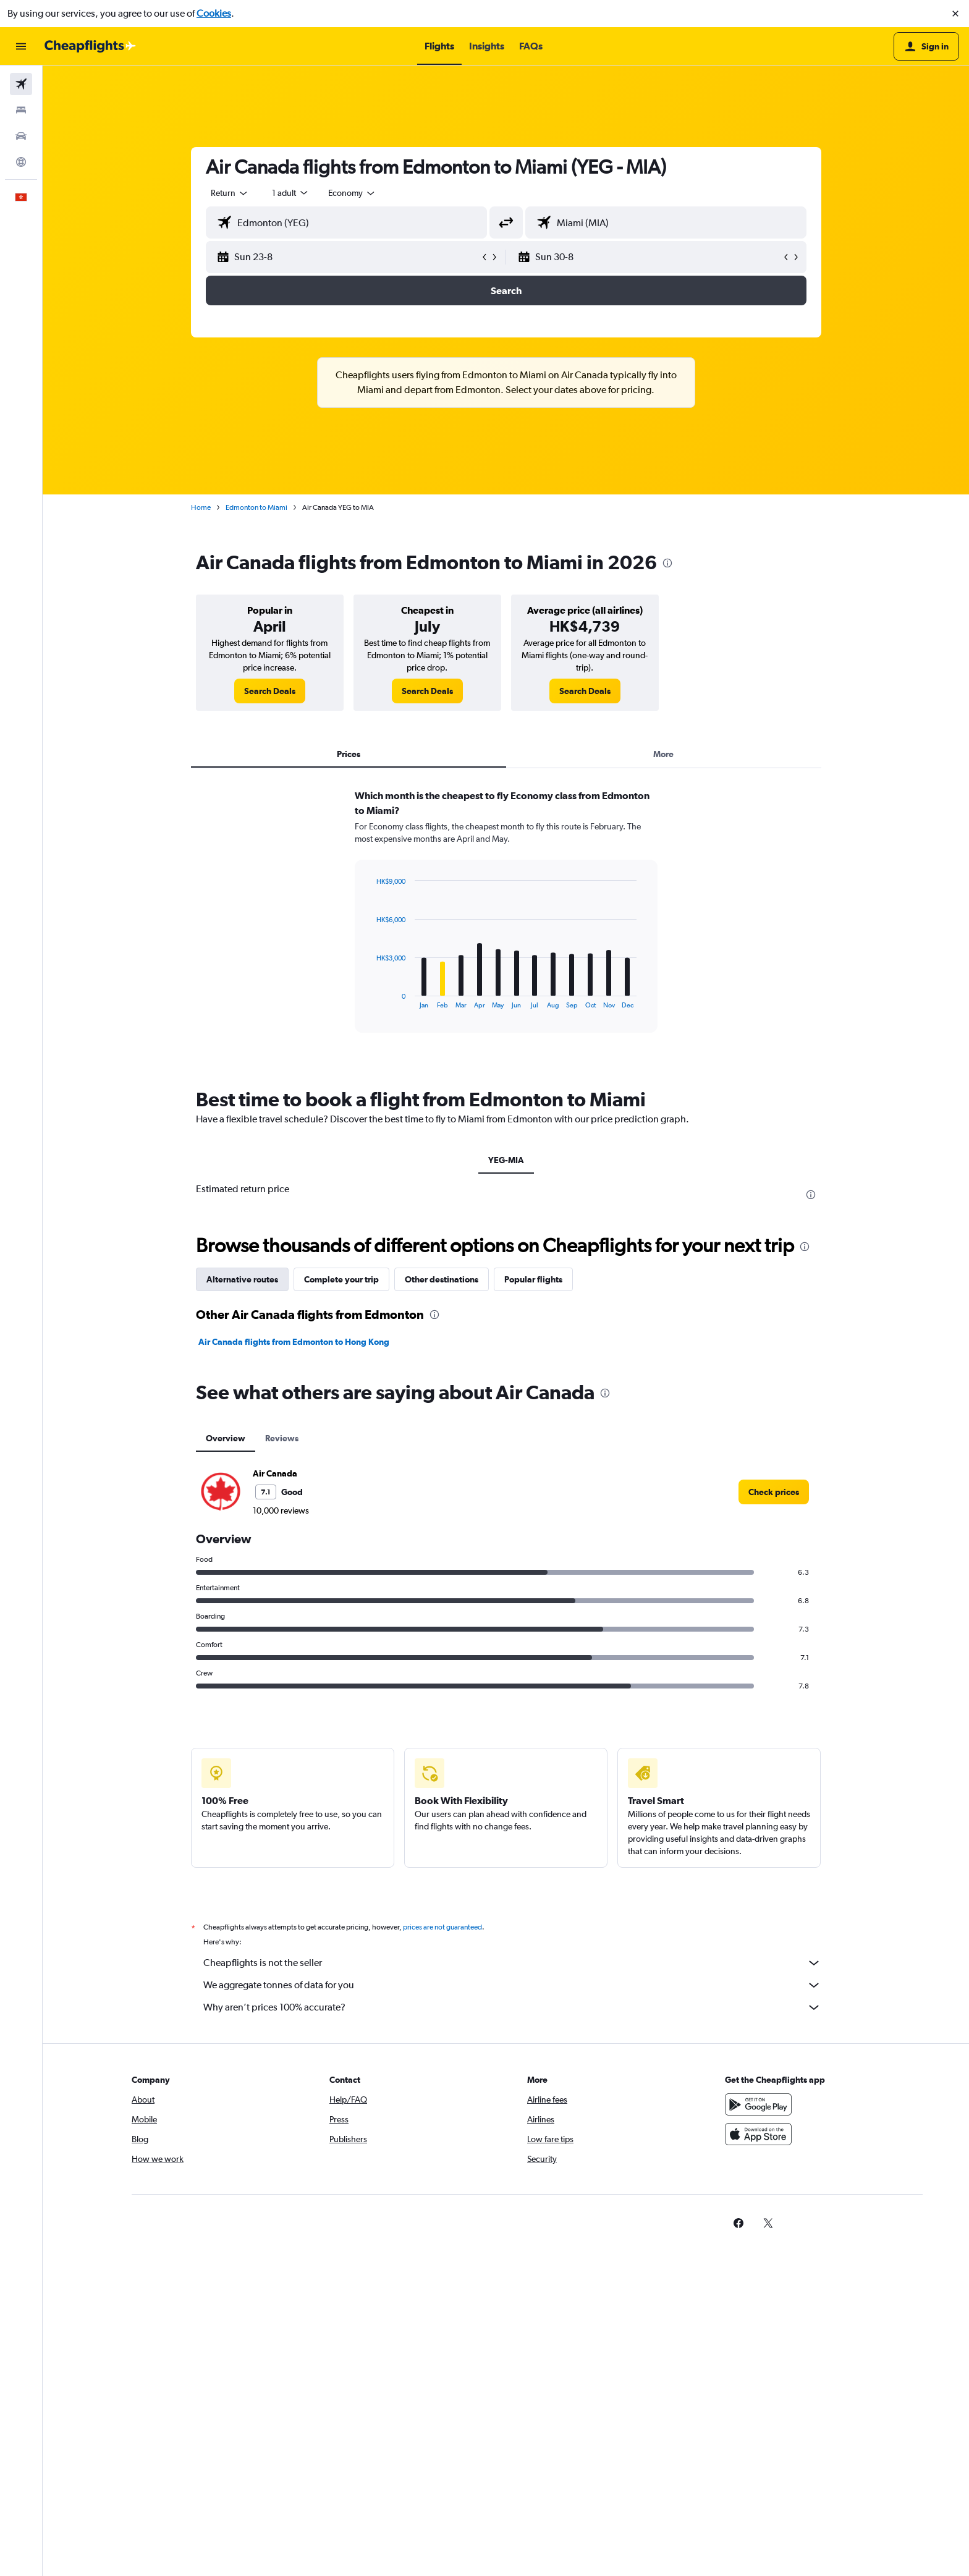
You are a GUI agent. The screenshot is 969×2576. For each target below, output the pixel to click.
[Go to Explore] (21, 162)
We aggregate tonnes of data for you (512, 1985)
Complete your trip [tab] (341, 1279)
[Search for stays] (21, 110)
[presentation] (667, 563)
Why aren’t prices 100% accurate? (512, 2007)
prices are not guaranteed (442, 1927)
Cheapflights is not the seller (512, 1962)
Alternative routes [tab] (242, 1279)
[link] (269, 691)
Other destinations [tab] (441, 1279)
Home (201, 507)
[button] (955, 13)
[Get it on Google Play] (758, 2104)
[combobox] (230, 193)
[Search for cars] (21, 136)
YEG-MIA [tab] (506, 1160)
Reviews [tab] (281, 1438)
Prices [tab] (348, 754)
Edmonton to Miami (256, 507)
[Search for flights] (21, 84)
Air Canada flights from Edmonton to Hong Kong (293, 1342)
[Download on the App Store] (758, 2134)
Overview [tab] (225, 1438)
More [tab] (663, 754)
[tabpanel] (506, 922)
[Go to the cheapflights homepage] (90, 46)
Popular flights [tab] (533, 1279)
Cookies (214, 13)
